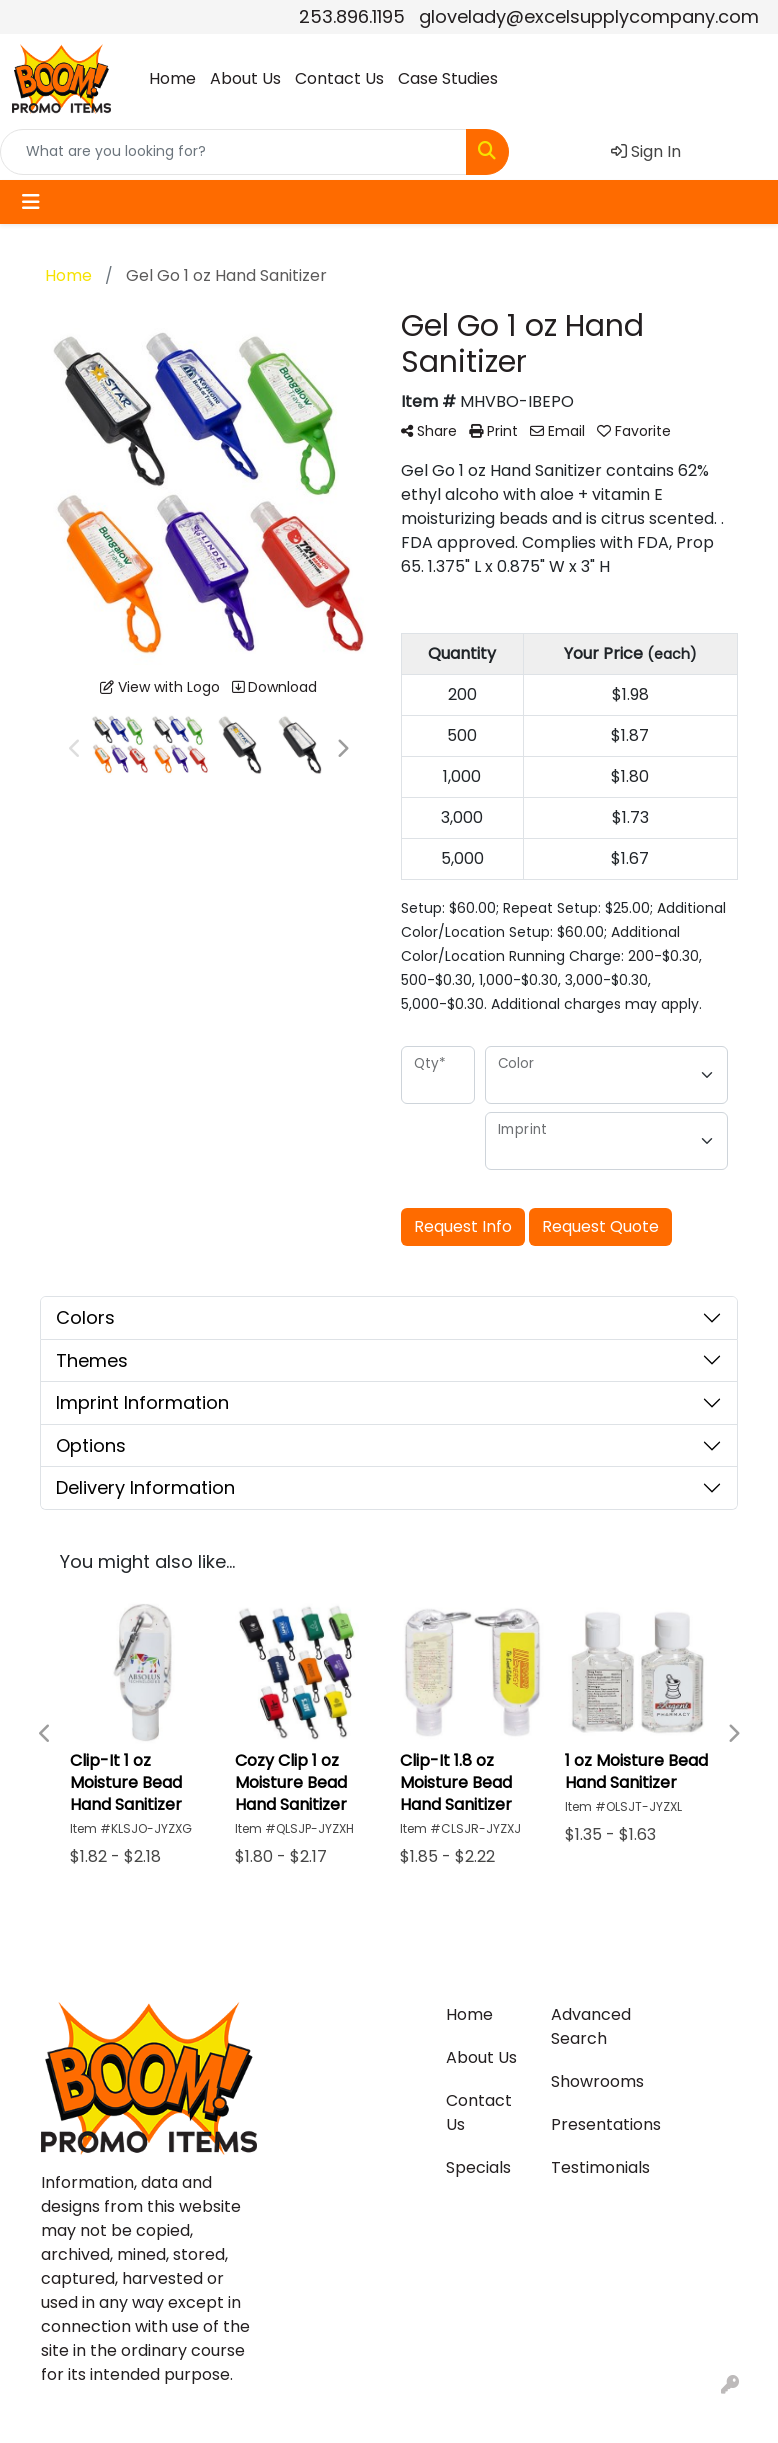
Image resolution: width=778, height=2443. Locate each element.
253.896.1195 (352, 16)
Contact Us (339, 78)
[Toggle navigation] (31, 202)
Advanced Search (591, 2026)
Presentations (591, 2124)
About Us (245, 78)
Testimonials (591, 2167)
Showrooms (591, 2081)
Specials (478, 2167)
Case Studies (448, 78)
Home (172, 78)
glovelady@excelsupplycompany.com (589, 16)
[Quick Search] (233, 152)
